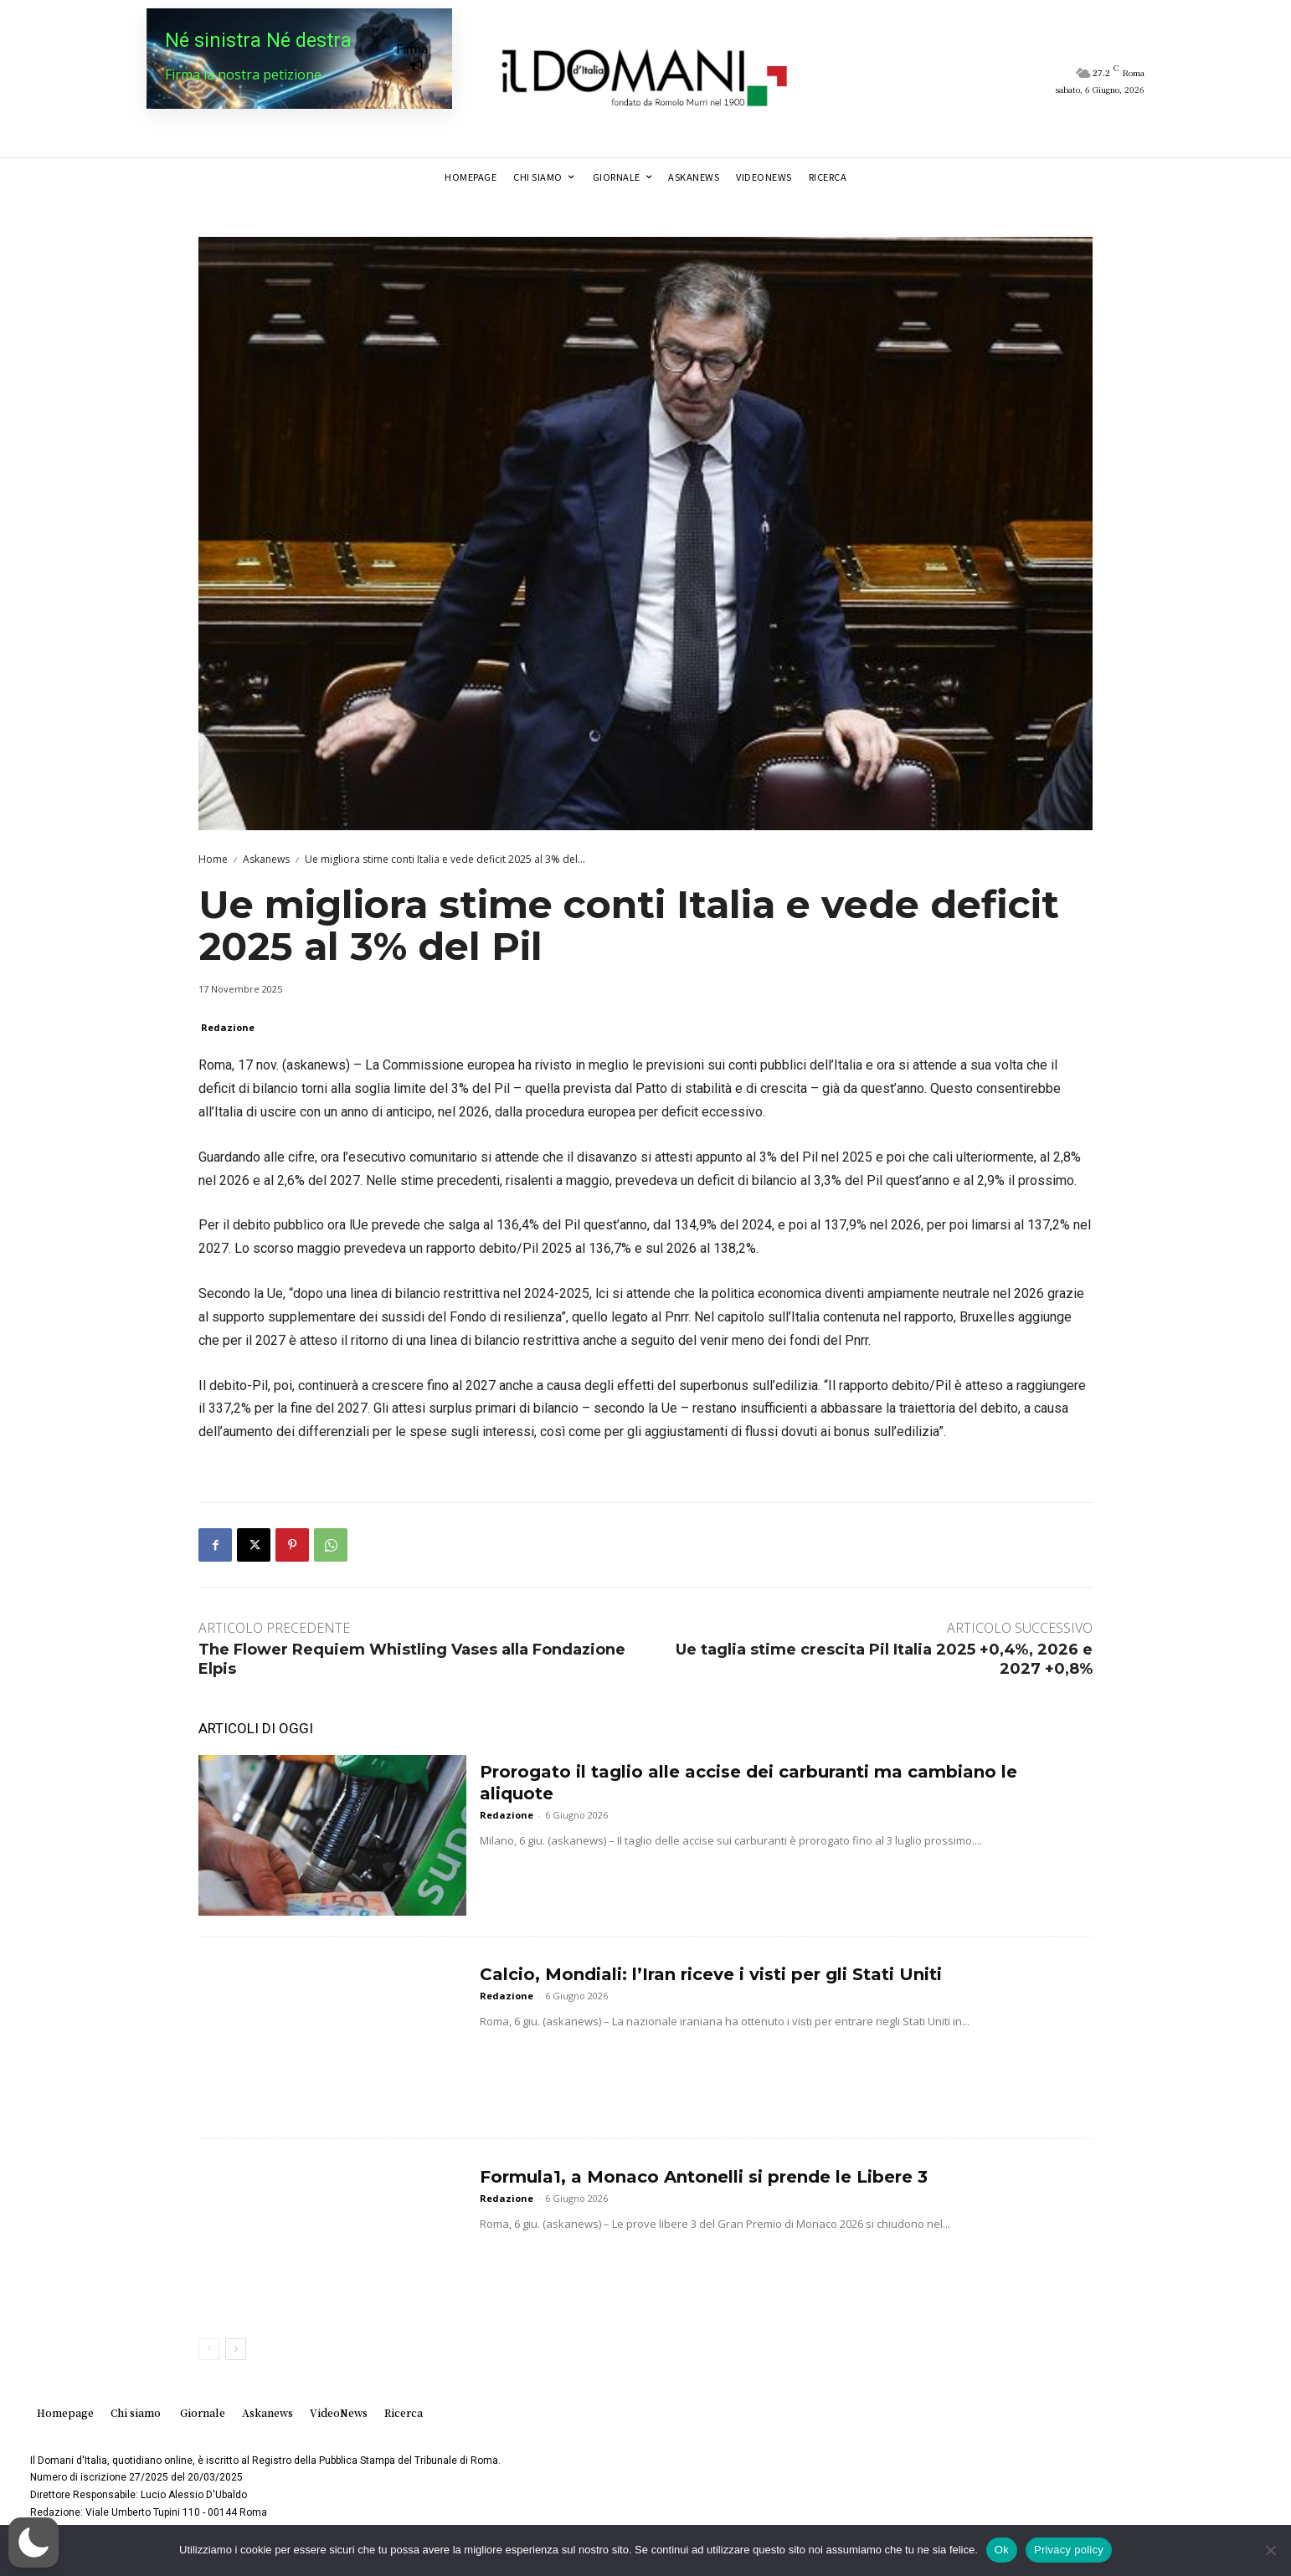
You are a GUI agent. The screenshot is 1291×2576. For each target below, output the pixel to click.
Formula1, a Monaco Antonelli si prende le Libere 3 (704, 2177)
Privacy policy (1068, 2549)
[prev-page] (208, 2349)
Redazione (228, 1027)
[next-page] (235, 2349)
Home (213, 859)
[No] (1270, 2550)
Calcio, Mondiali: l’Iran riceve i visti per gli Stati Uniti (711, 1974)
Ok (1002, 2549)
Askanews (266, 859)
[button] (33, 2542)
